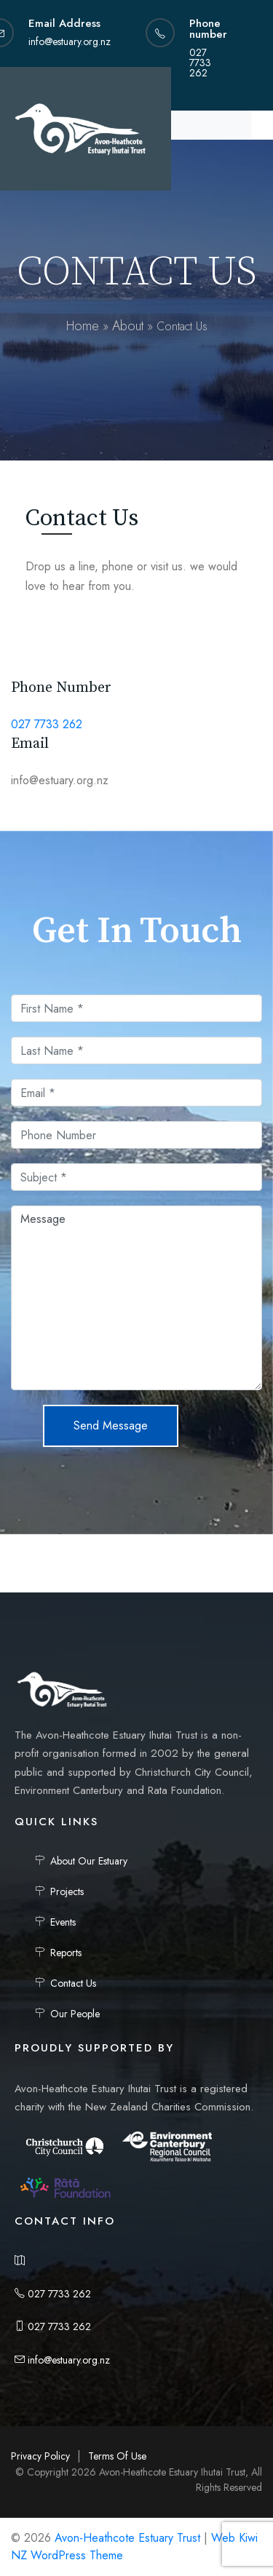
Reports (66, 1952)
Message (136, 1297)
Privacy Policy (40, 2456)
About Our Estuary (88, 1861)
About (127, 325)
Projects (67, 1891)
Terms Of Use (117, 2456)
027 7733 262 (46, 724)
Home (82, 325)
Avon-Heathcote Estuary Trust (127, 2537)
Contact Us (73, 1983)
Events (63, 1922)
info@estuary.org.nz (62, 2360)
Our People (75, 2013)
